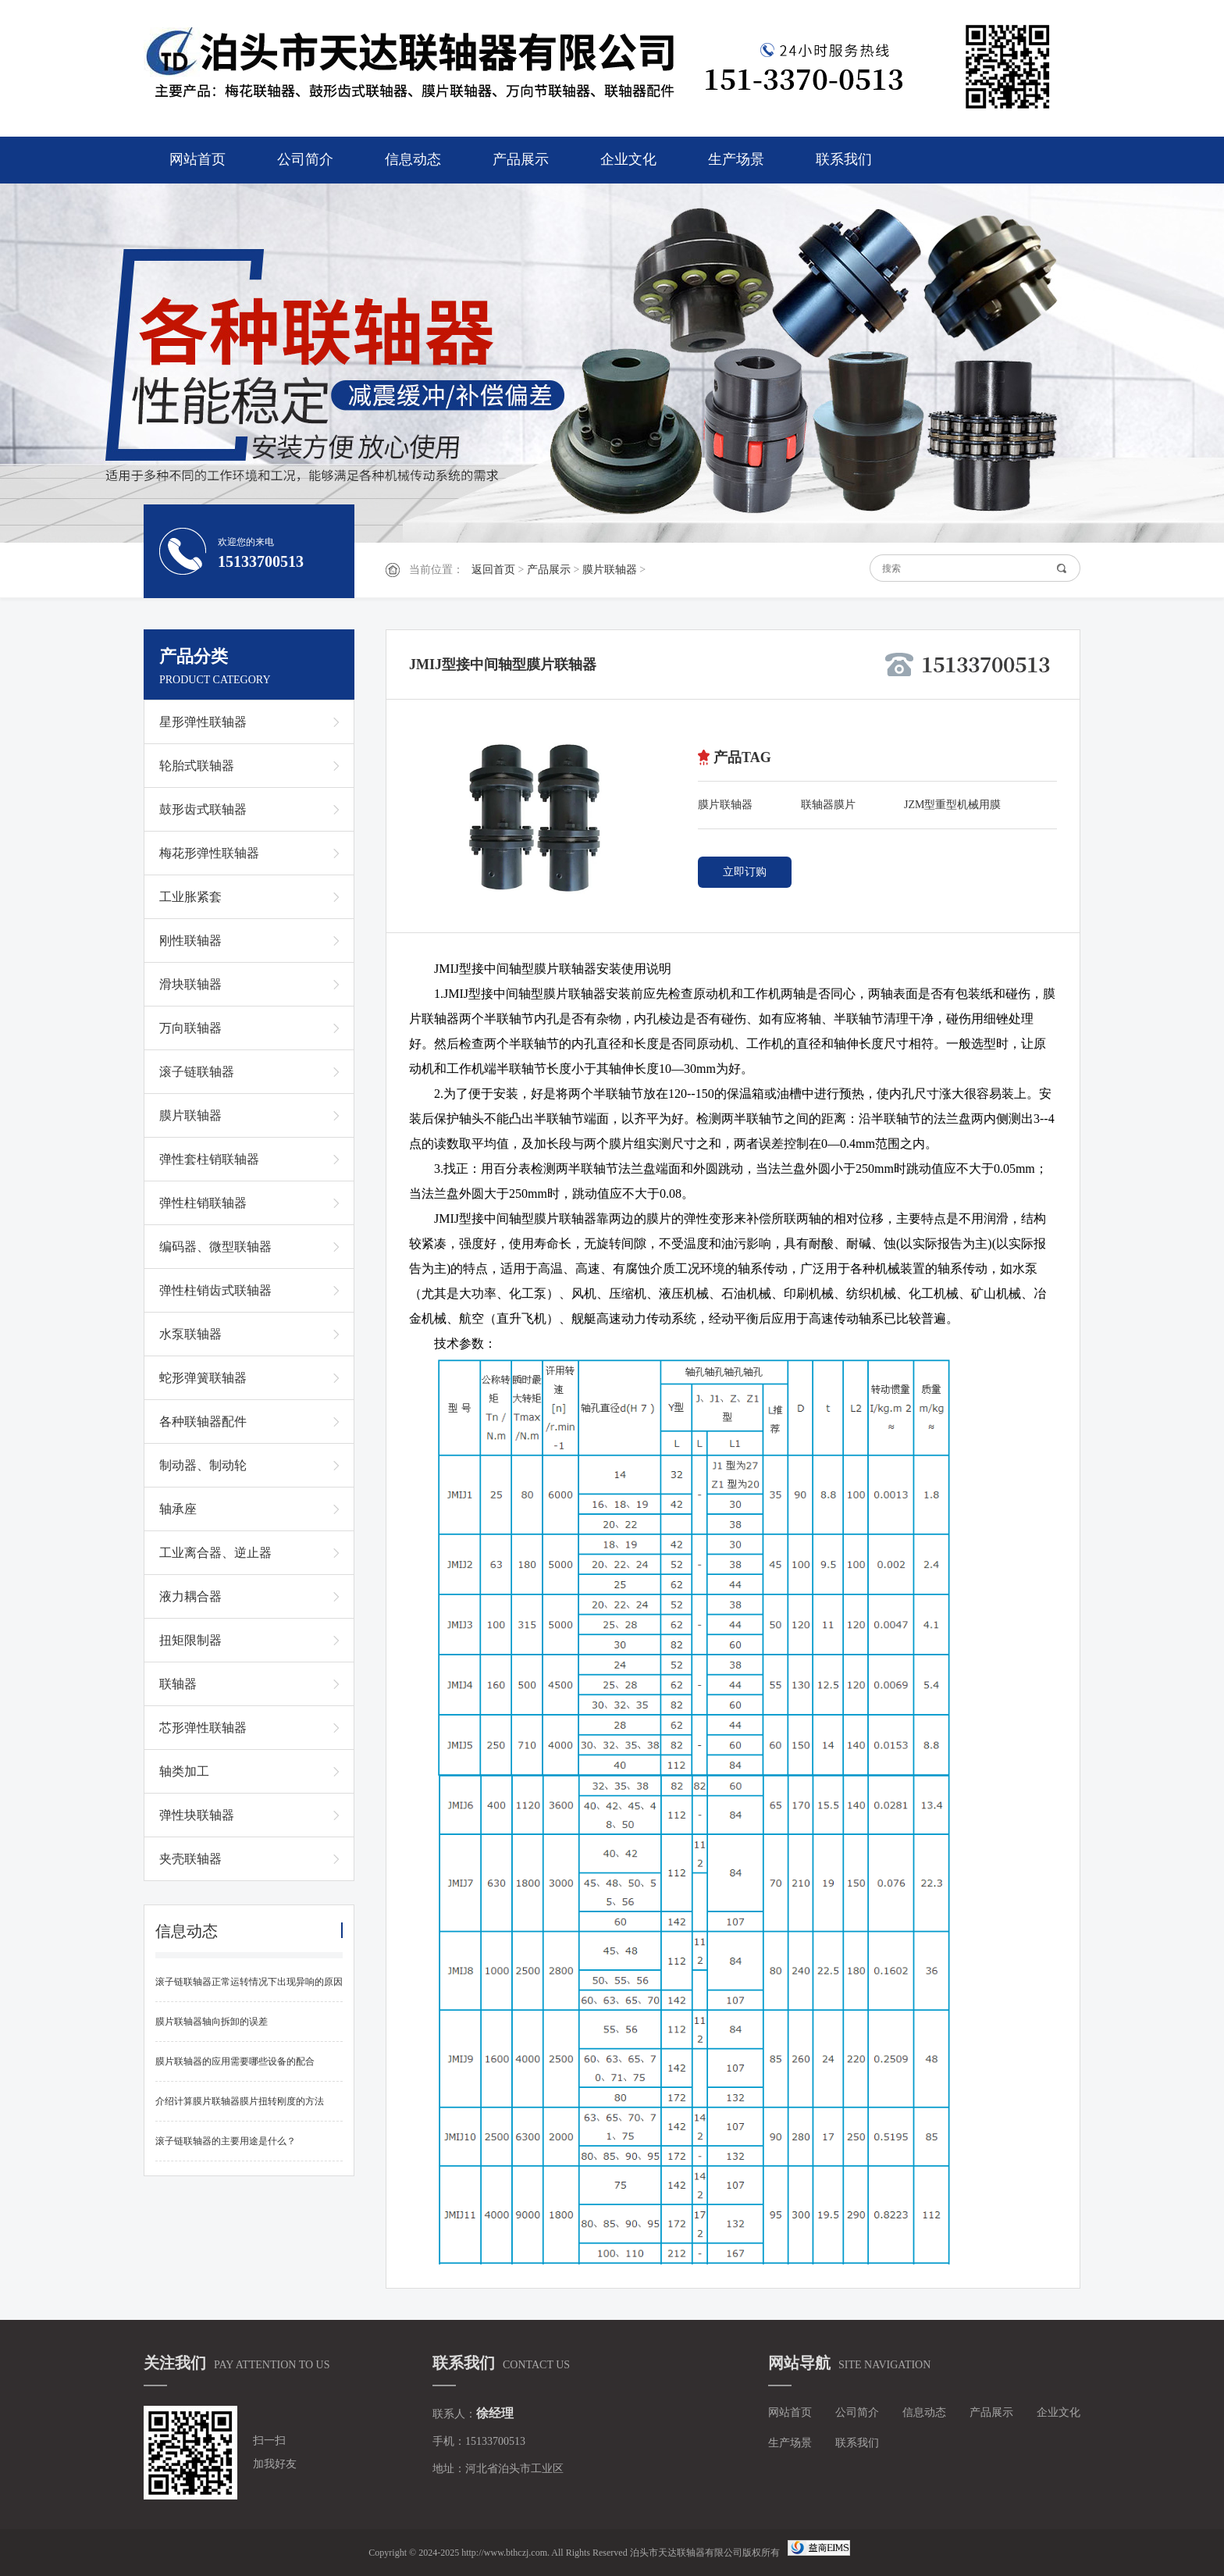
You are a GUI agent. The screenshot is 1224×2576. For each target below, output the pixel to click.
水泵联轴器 (190, 1334)
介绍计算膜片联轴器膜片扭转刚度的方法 (239, 2101)
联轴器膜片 (828, 805)
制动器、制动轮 (203, 1465)
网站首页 (197, 159)
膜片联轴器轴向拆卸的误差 (211, 2021)
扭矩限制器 (190, 1640)
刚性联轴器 (190, 940)
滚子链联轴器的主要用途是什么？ (225, 2141)
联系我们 (844, 159)
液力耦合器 (190, 1596)
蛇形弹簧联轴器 (203, 1377)
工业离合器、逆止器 (215, 1552)
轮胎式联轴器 (196, 765)
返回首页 (493, 569)
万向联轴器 (190, 1028)
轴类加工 (184, 1771)
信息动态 (413, 159)
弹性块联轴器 (196, 1815)
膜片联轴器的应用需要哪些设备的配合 (235, 2061)
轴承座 (178, 1509)
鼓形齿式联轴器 (203, 809)
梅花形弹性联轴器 (209, 853)
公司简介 (305, 159)
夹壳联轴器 (190, 1858)
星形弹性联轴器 (203, 722)
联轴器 (178, 1684)
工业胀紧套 (190, 896)
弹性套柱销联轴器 (209, 1159)
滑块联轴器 (190, 984)
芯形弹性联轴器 (203, 1727)
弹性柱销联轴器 (203, 1203)
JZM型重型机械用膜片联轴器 (952, 808)
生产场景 (736, 159)
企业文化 (628, 159)
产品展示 (521, 159)
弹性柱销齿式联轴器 (215, 1290)
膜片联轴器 (609, 569)
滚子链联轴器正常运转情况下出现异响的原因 (249, 1981)
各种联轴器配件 (203, 1421)
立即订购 (745, 872)
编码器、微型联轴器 (215, 1246)
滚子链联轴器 (196, 1071)
